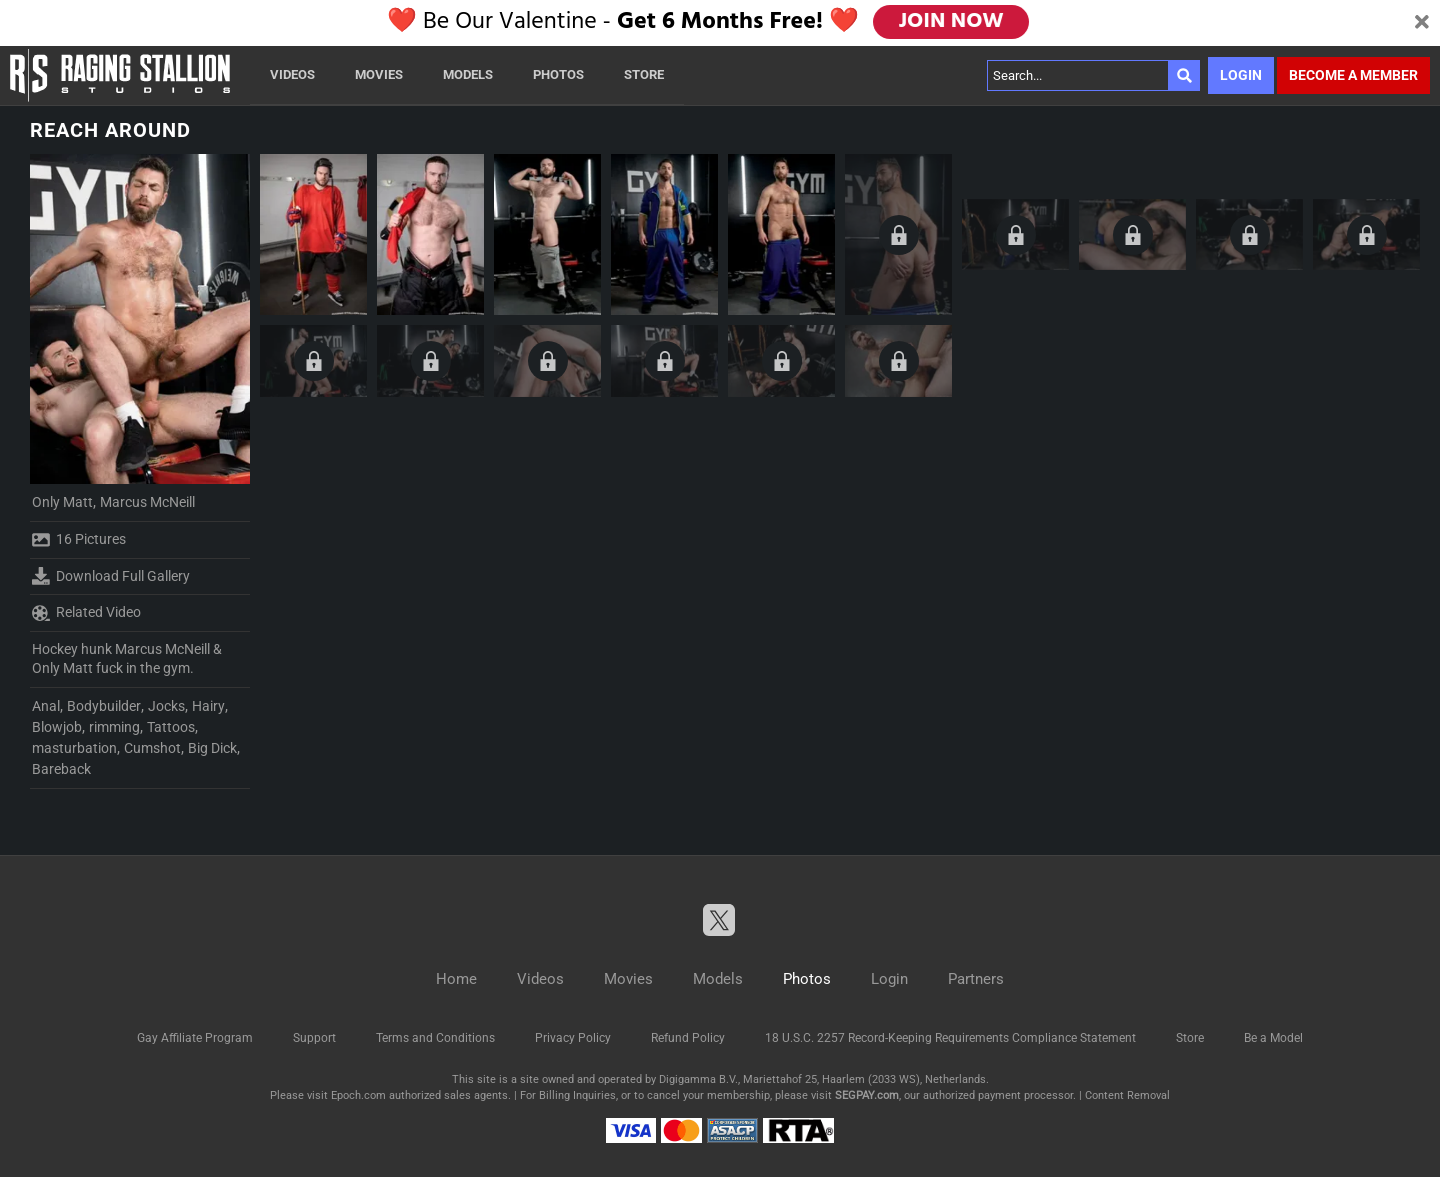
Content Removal (1127, 1095)
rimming (114, 727)
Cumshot (152, 748)
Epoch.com (358, 1095)
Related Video (86, 613)
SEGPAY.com (867, 1095)
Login (1241, 75)
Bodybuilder (104, 706)
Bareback (61, 769)
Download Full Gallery (111, 576)
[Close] (1422, 23)
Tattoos (171, 727)
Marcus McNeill (147, 502)
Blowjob (57, 727)
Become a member (1353, 75)
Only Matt (62, 502)
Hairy (208, 706)
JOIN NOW (952, 22)
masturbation (74, 748)
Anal (46, 706)
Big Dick (212, 748)
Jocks (166, 706)
